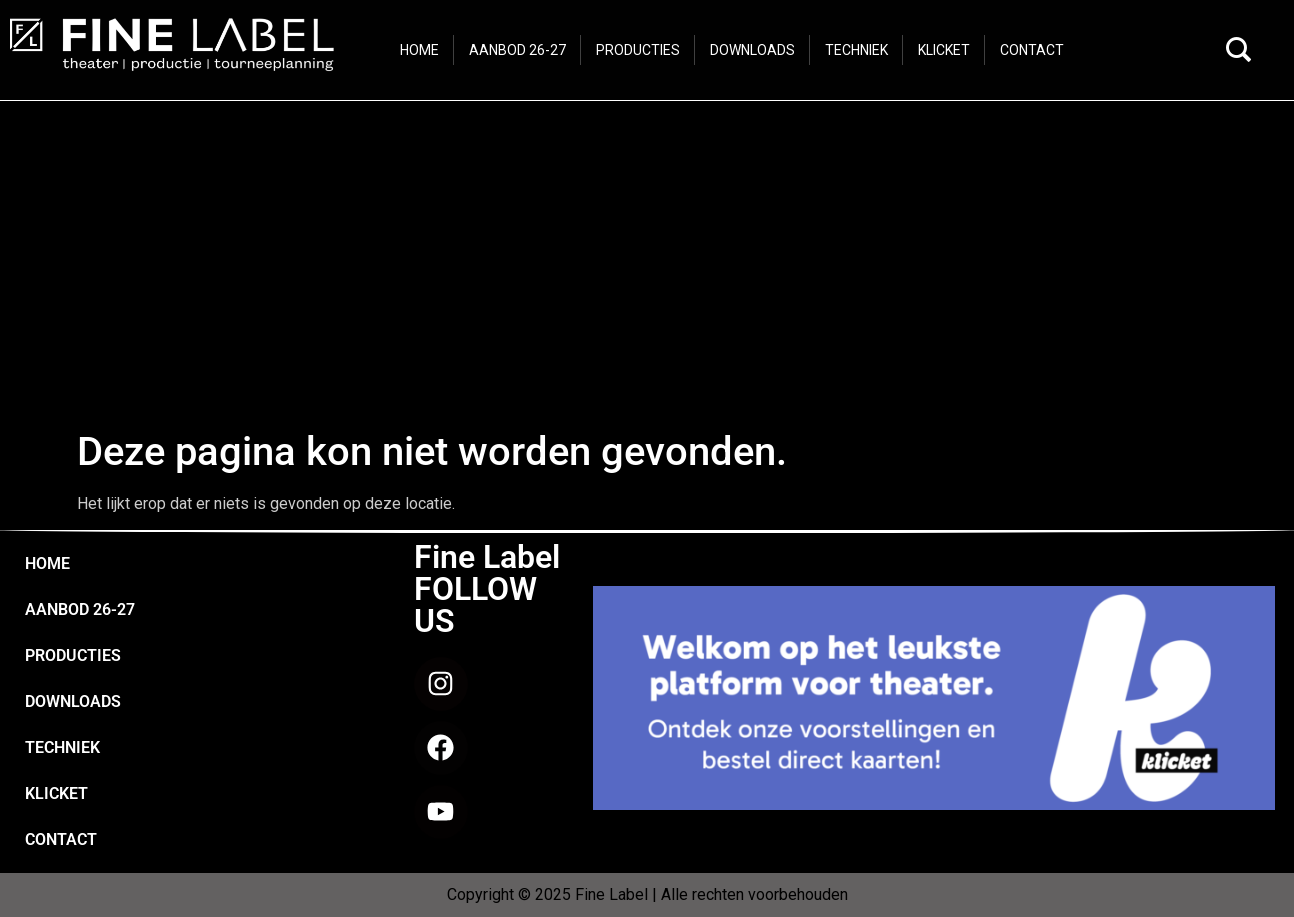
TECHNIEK (62, 747)
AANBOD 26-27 (80, 609)
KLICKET (56, 793)
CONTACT (61, 839)
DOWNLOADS (73, 701)
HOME (47, 563)
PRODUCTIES (73, 655)
